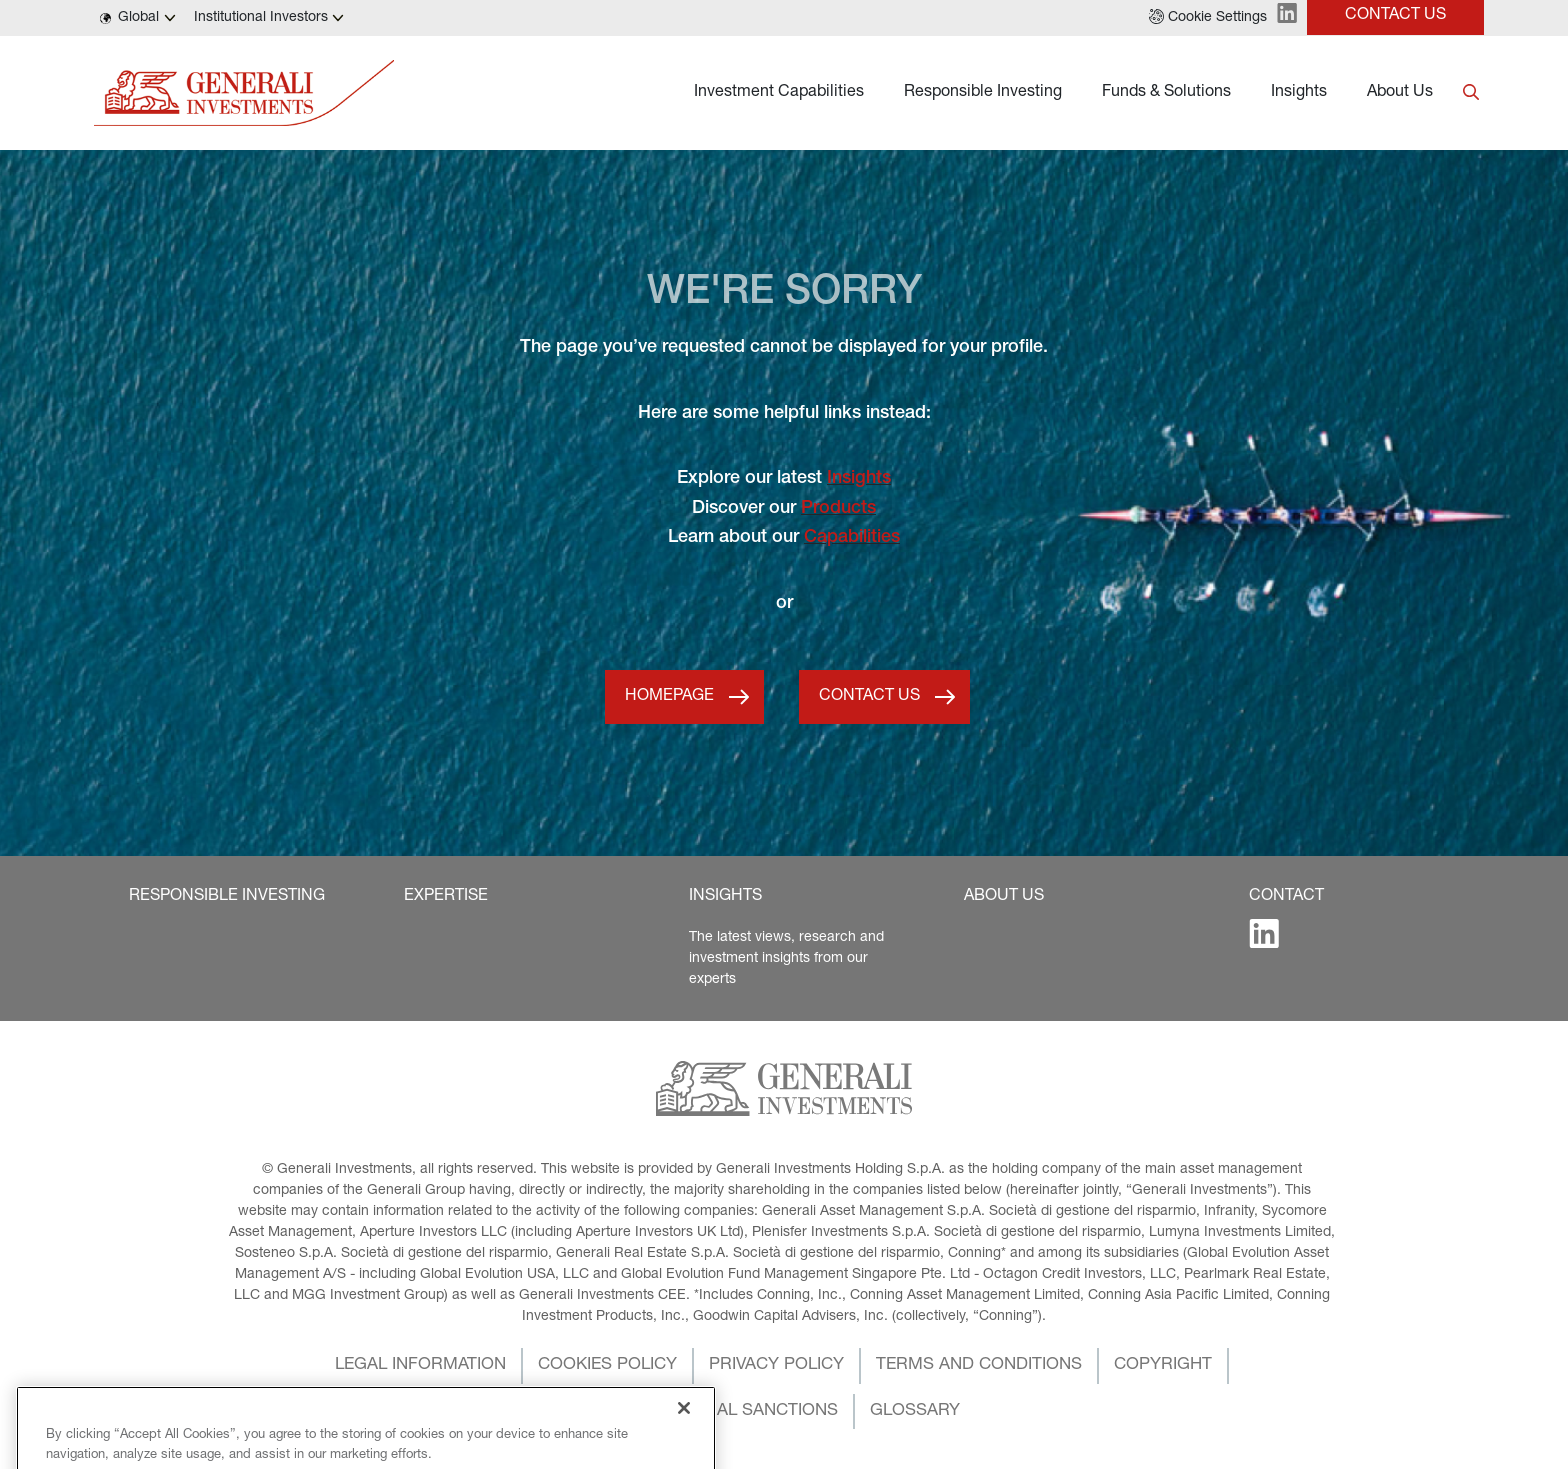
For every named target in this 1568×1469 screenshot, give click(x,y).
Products (838, 509)
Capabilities (852, 538)
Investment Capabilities (779, 93)
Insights (1299, 93)
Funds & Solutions (1166, 93)
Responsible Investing (983, 93)
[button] (1208, 18)
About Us (1400, 93)
